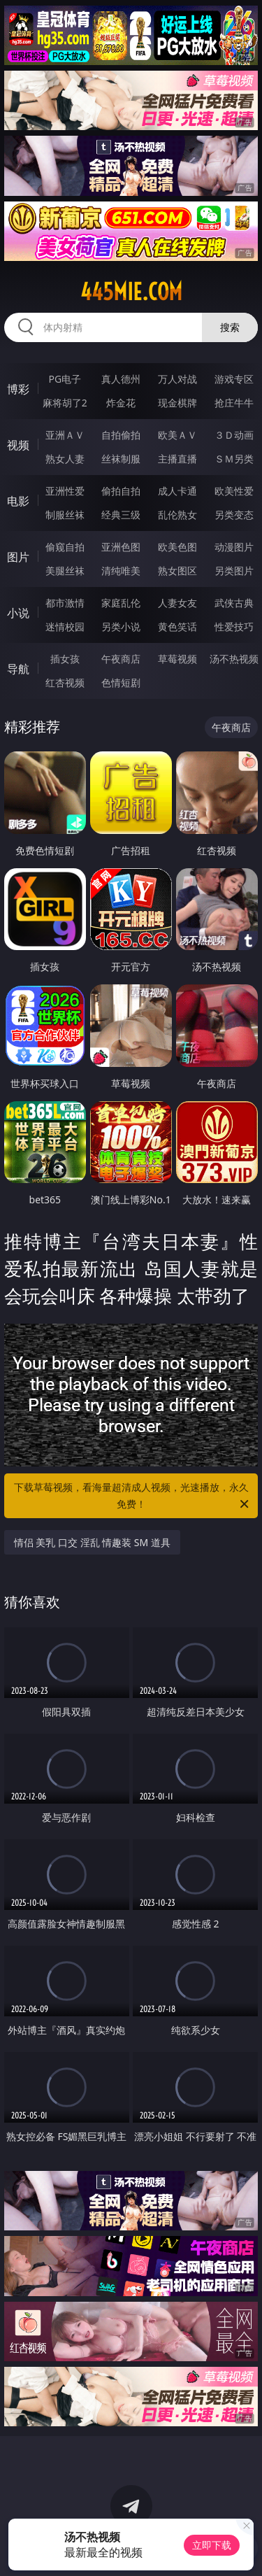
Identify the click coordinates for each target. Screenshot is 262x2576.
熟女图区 (177, 570)
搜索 (230, 327)
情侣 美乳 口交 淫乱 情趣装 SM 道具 (92, 1542)
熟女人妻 (65, 458)
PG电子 (64, 378)
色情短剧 (120, 682)
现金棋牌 (177, 402)
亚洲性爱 (65, 490)
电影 (18, 501)
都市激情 (65, 602)
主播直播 (177, 458)
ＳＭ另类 (234, 458)
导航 (18, 669)
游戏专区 (234, 378)
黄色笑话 (177, 626)
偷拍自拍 (120, 490)
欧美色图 (177, 546)
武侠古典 (234, 602)
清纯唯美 (120, 570)
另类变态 (234, 514)
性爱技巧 (234, 626)
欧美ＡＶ (177, 434)
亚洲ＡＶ (65, 434)
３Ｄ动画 (234, 434)
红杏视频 (65, 682)
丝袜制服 (120, 458)
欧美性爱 (234, 490)
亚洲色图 (120, 546)
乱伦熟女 (177, 514)
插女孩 (65, 658)
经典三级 (120, 514)
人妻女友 (177, 602)
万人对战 (177, 378)
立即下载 (211, 2545)
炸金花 (121, 402)
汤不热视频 (234, 658)
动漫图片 (234, 546)
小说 (18, 613)
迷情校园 (65, 626)
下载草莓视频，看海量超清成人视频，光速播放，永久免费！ (133, 1496)
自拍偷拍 (120, 434)
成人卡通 (177, 490)
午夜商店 (120, 658)
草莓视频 (177, 658)
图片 (18, 557)
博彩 (18, 389)
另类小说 (120, 626)
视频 (18, 445)
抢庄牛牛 (234, 402)
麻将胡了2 (65, 402)
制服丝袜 (65, 514)
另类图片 (234, 570)
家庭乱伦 (120, 602)
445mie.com (131, 292)
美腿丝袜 (65, 570)
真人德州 (120, 378)
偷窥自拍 (65, 546)
